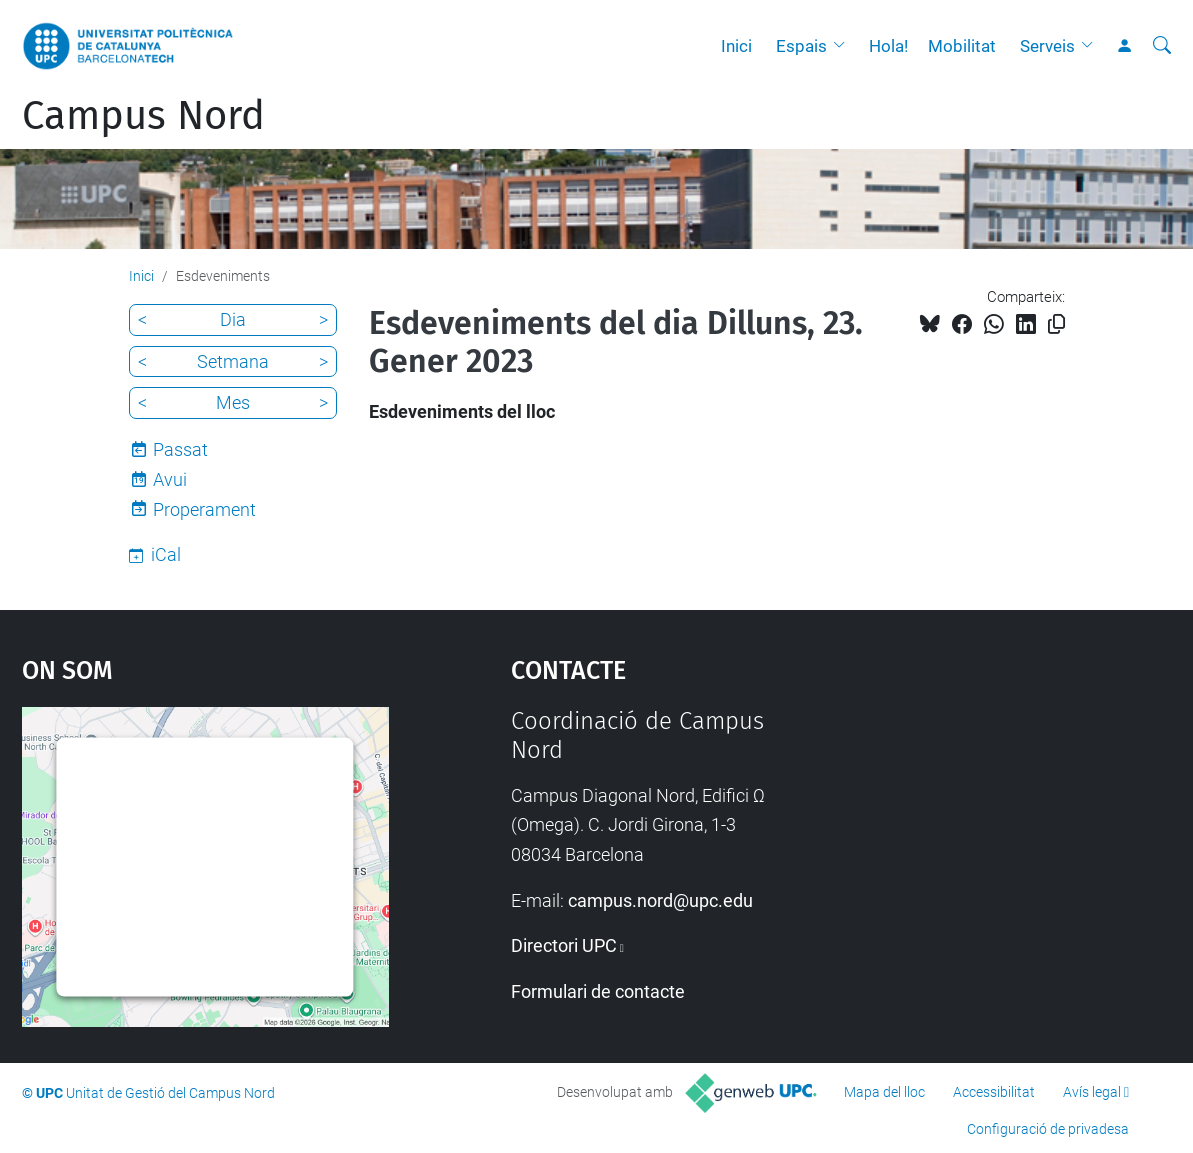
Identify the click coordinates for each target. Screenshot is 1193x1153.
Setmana (233, 361)
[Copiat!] (1056, 324)
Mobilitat (962, 46)
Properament (204, 509)
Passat (180, 449)
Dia (233, 319)
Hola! (888, 46)
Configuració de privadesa (1048, 1129)
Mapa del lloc (884, 1092)
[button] (844, 46)
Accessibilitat (994, 1092)
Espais (801, 46)
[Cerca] (1162, 46)
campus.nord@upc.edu (660, 900)
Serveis (1047, 46)
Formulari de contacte (598, 991)
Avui (170, 479)
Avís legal (1092, 1092)
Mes (233, 402)
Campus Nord (143, 116)
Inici (736, 46)
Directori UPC (564, 945)
